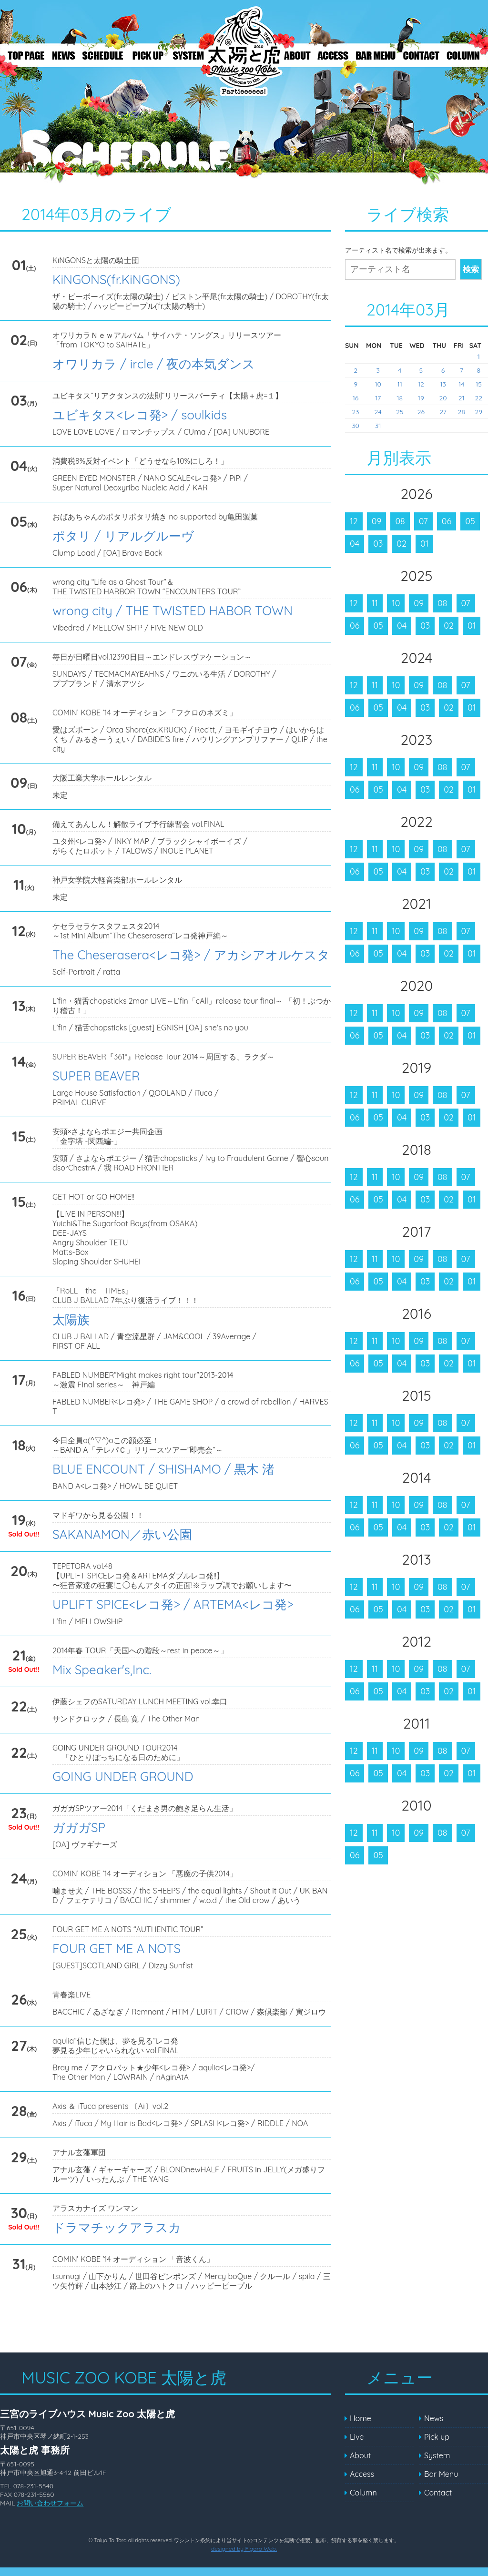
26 (421, 411)
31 (378, 425)
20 (443, 398)
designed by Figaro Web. (244, 2548)
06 (446, 521)
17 (378, 398)
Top (24, 55)
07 (423, 521)
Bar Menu (376, 55)
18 (399, 398)
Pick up (150, 55)
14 (461, 384)
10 (378, 384)
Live (102, 55)
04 (354, 543)
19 (421, 398)
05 (470, 521)
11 (399, 384)
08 (400, 521)
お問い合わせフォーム (50, 2503)
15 (479, 384)
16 (356, 398)
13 (443, 384)
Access (334, 55)
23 (355, 411)
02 (401, 543)
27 (443, 411)
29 (479, 411)
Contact (421, 55)
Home (360, 2418)
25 (399, 411)
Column (464, 55)
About (298, 55)
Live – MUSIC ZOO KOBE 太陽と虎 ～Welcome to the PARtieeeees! (243, 56)
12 (421, 384)
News (62, 55)
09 (377, 521)
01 (424, 543)
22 (479, 398)
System (188, 55)
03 (378, 543)
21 (461, 398)
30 (355, 425)
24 (378, 411)
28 (461, 411)
